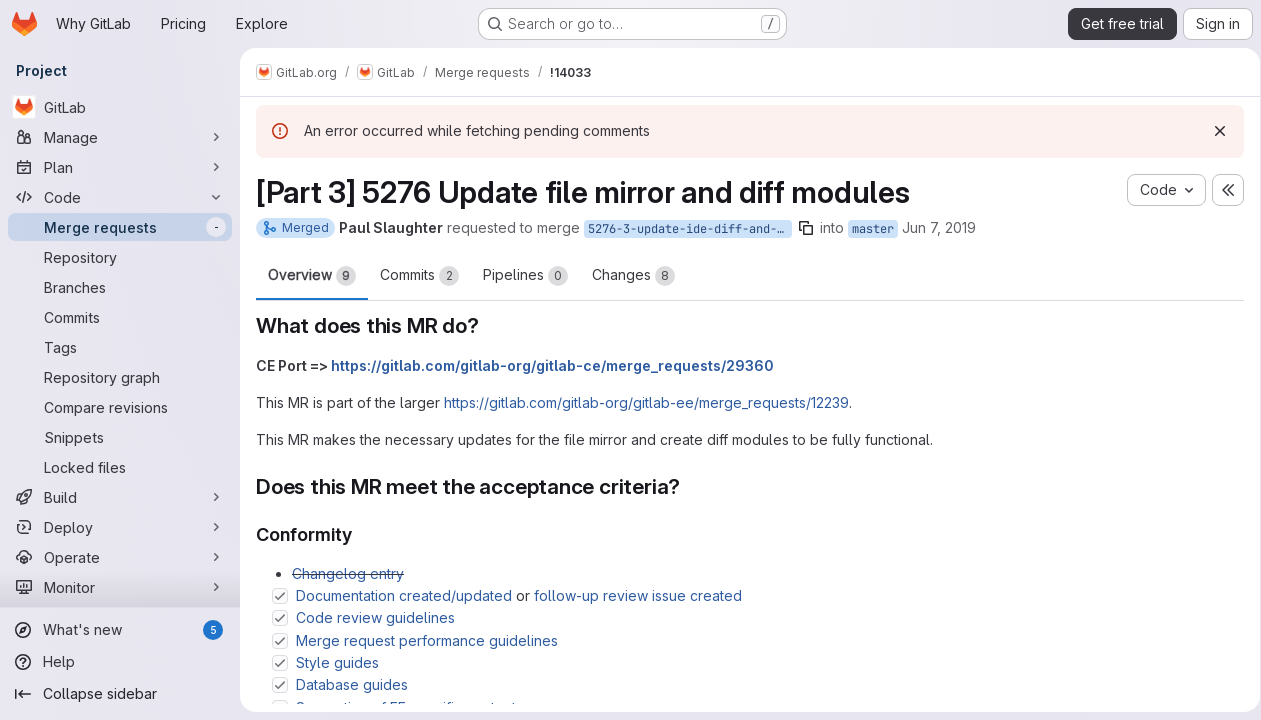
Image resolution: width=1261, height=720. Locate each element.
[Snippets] (120, 437)
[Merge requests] (120, 227)
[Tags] (120, 347)
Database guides (352, 684)
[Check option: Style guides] (280, 663)
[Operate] (120, 557)
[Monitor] (120, 587)
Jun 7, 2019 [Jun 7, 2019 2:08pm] (939, 227)
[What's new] (120, 630)
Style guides (337, 662)
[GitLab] (120, 107)
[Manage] (120, 137)
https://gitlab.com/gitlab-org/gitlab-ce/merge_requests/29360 (552, 365)
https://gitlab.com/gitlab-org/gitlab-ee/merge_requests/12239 (646, 402)
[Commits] (120, 317)
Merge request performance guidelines (427, 640)
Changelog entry (348, 573)
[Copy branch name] (806, 228)
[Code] (120, 197)
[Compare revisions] (120, 407)
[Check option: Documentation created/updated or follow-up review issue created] (280, 596)
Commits (419, 276)
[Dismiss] (1213, 131)
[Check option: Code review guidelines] (280, 618)
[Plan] (120, 167)
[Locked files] (120, 467)
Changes (633, 276)
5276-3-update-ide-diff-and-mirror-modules (690, 229)
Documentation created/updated (404, 595)
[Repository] (120, 257)
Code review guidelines (375, 617)
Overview (312, 276)
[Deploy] (120, 527)
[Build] (120, 497)
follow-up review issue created (638, 595)
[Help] (120, 662)
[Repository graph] (120, 377)
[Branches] (120, 287)
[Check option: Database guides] (280, 685)
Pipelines (525, 276)
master (873, 229)
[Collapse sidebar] (120, 694)
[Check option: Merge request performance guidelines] (280, 641)
